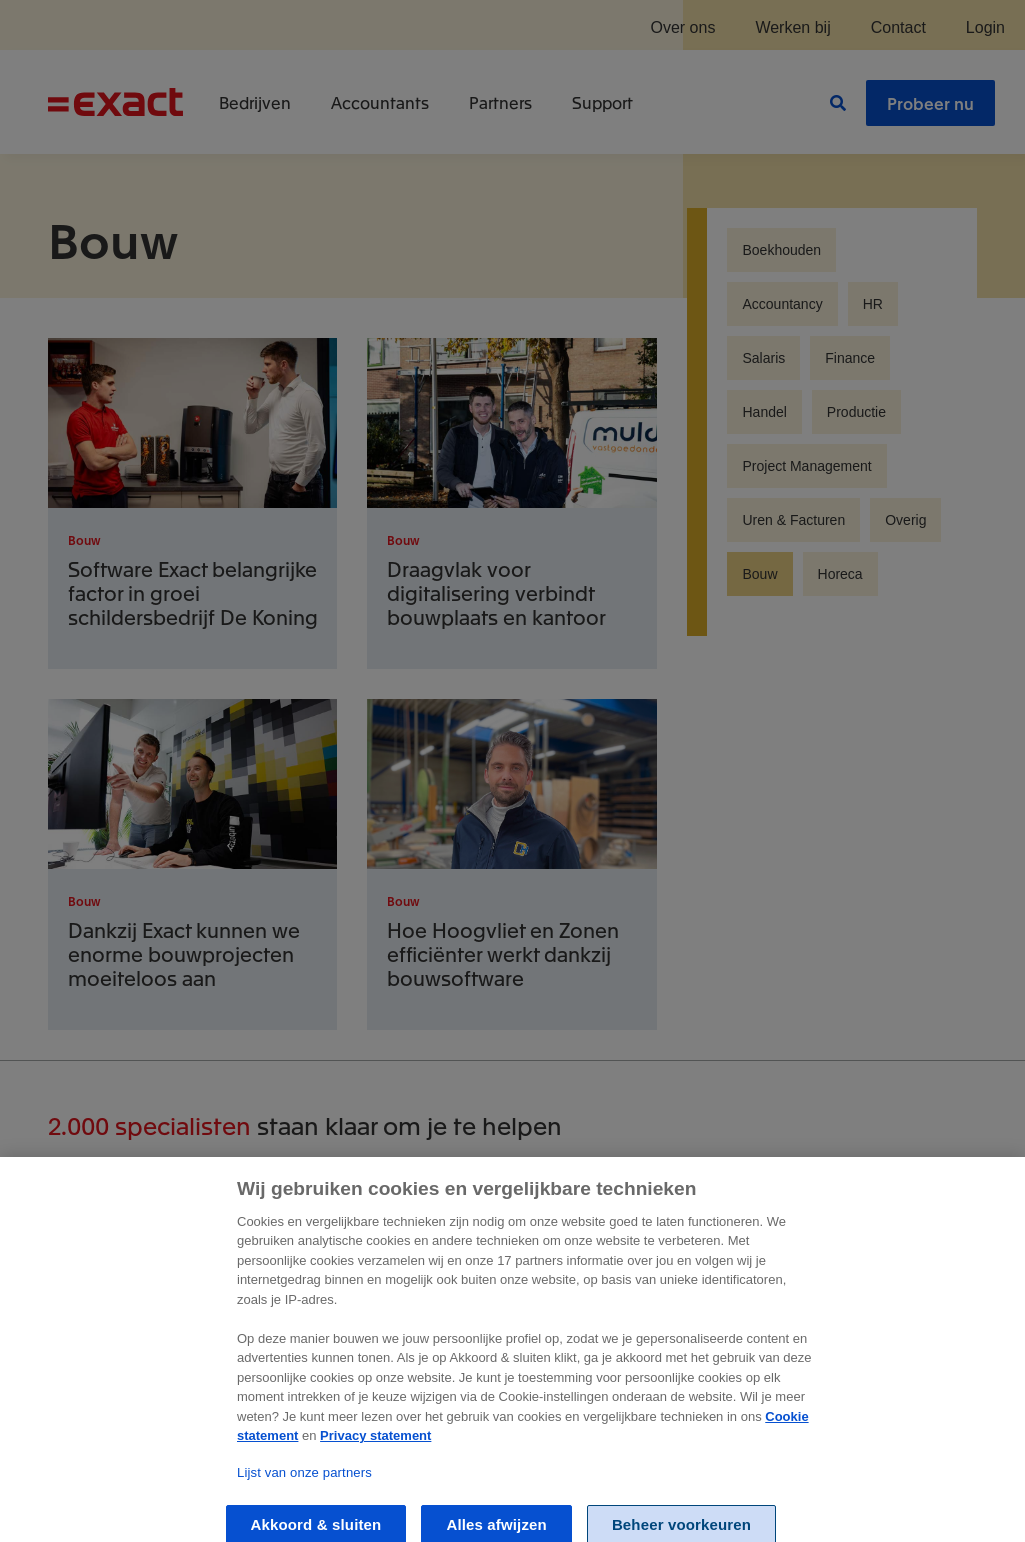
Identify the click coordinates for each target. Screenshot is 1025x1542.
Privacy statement (375, 1451)
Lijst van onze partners (304, 1488)
